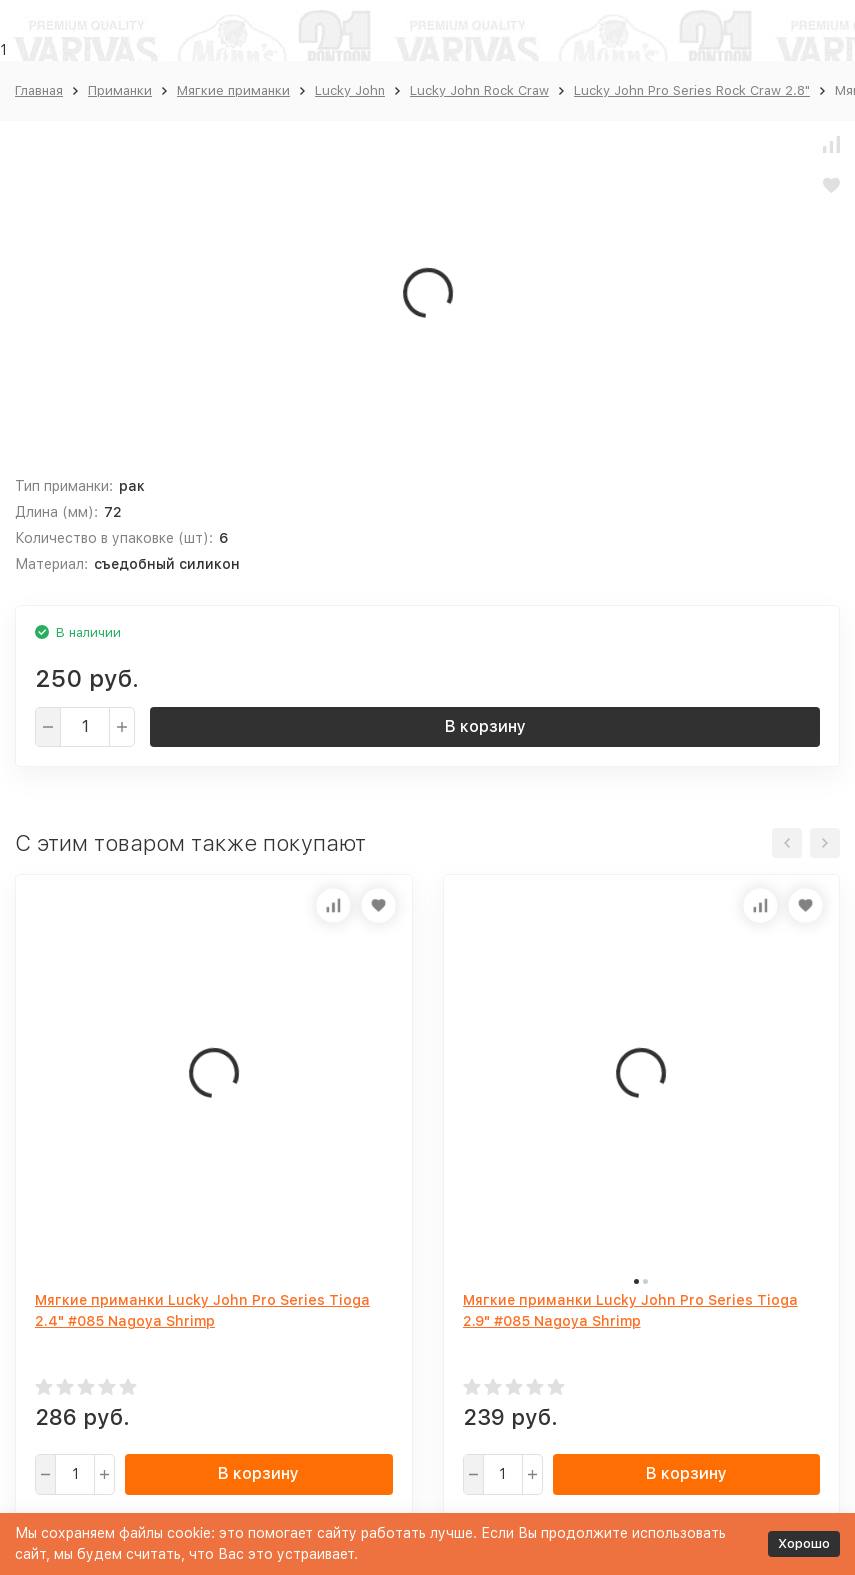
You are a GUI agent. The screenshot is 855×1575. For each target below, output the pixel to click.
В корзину (485, 726)
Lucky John (350, 90)
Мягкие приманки (233, 90)
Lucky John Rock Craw (479, 90)
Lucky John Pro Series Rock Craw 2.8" (692, 90)
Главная (39, 90)
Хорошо (804, 1543)
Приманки (120, 90)
